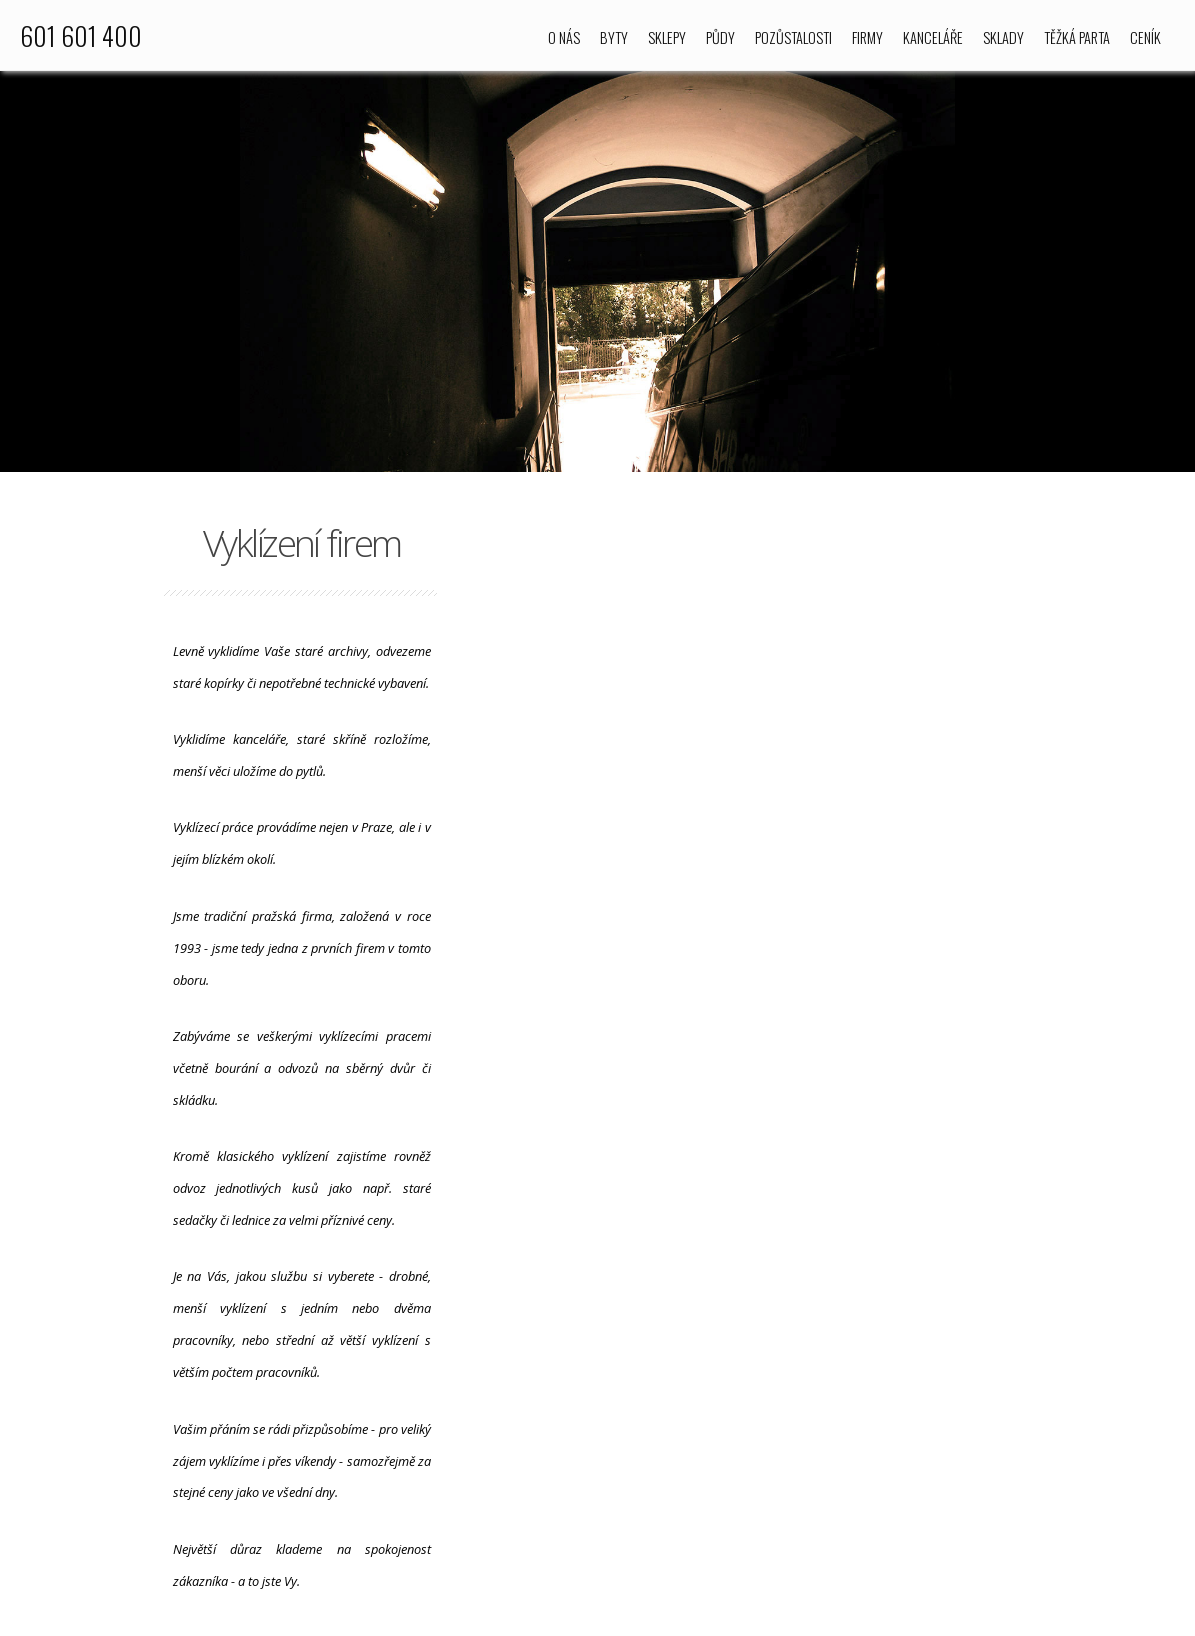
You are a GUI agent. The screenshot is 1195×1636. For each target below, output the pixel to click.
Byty (614, 37)
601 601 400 (81, 35)
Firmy (867, 37)
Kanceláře (933, 37)
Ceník (1145, 37)
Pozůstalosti (793, 37)
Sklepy (667, 37)
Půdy (720, 37)
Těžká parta (1077, 37)
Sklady (1003, 37)
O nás (564, 37)
